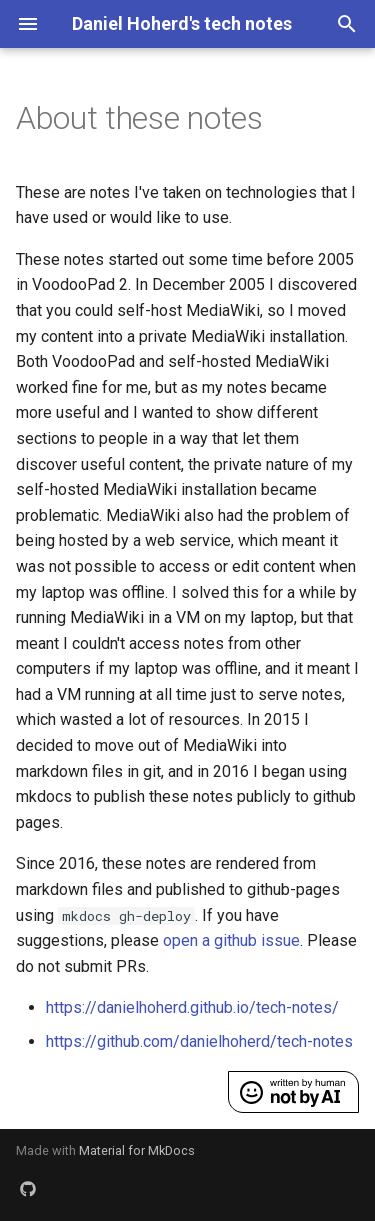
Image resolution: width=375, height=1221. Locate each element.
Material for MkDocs (137, 1150)
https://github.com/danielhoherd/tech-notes (199, 1041)
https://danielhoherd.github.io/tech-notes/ (192, 1007)
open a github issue (231, 940)
